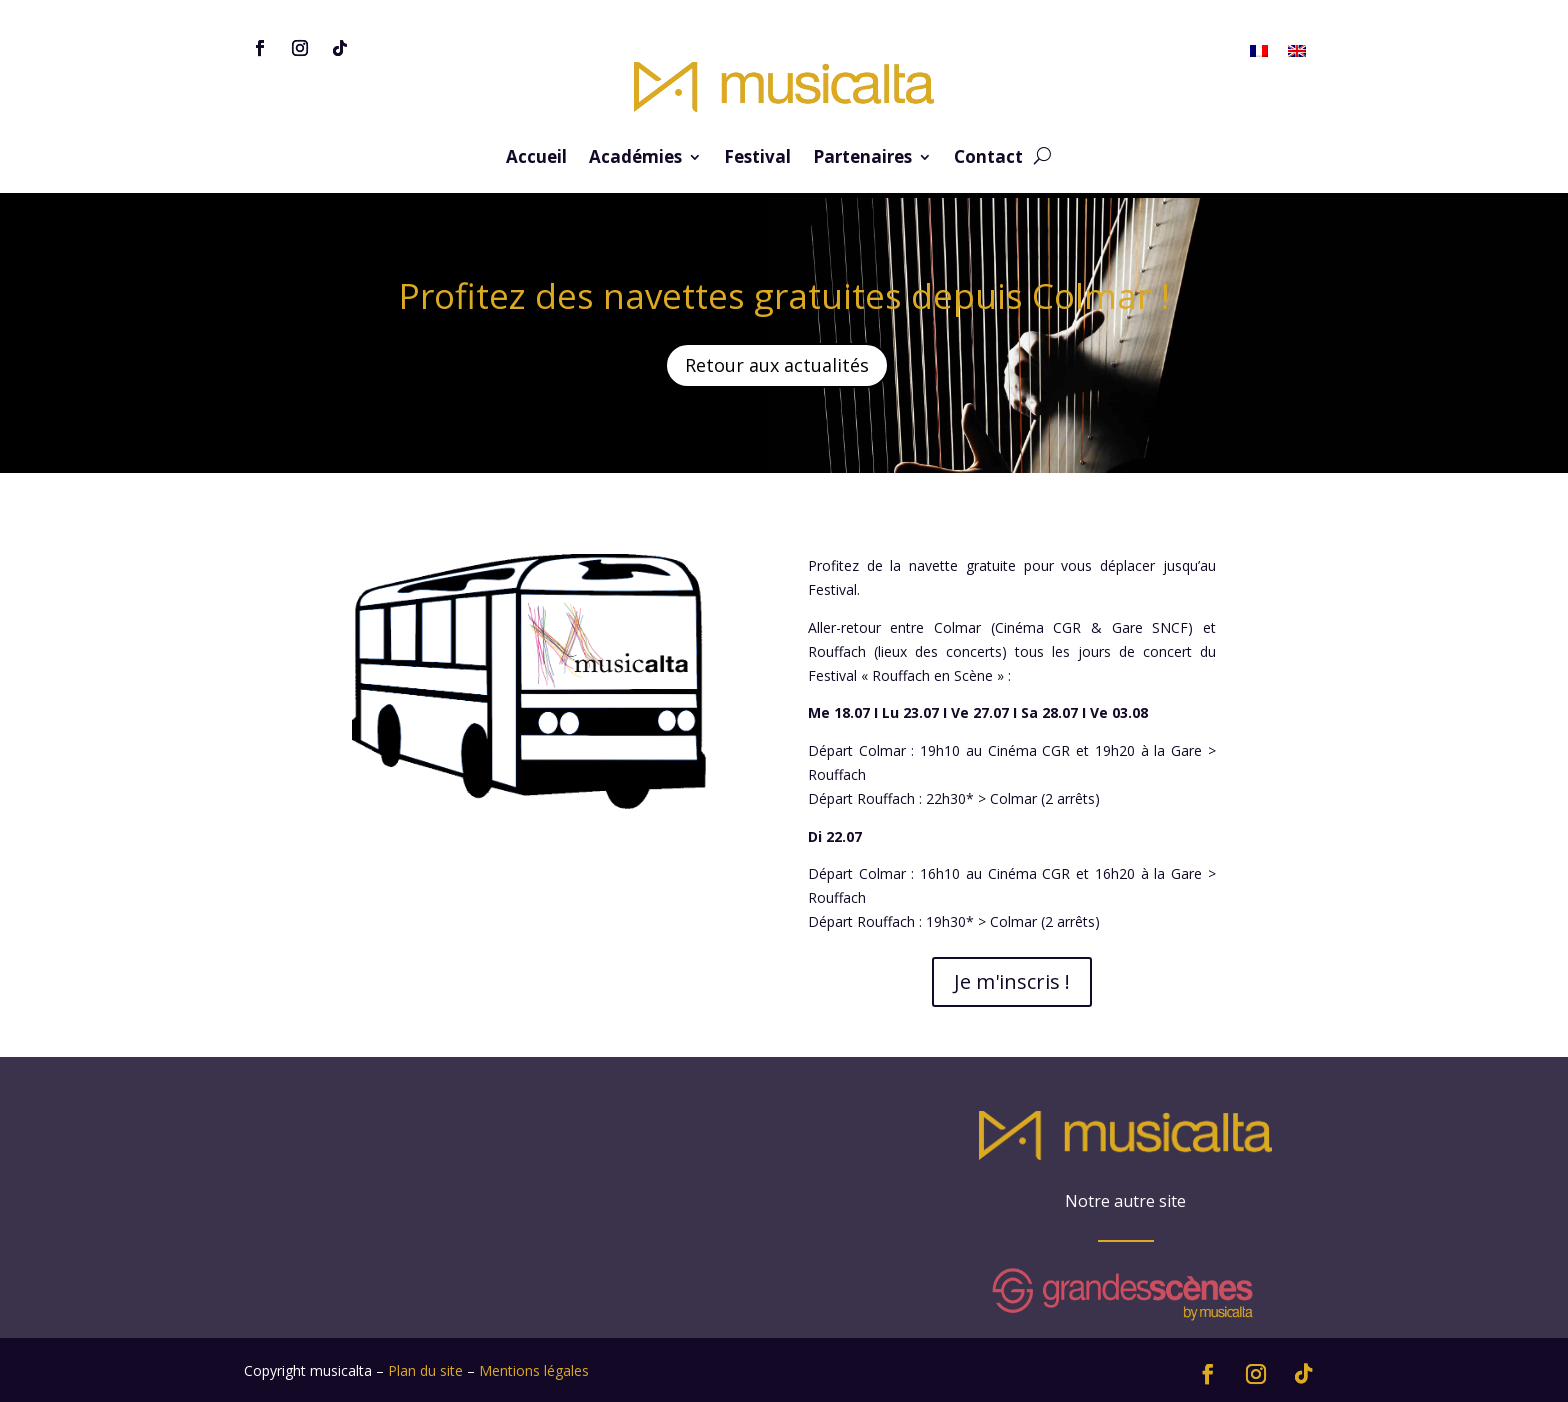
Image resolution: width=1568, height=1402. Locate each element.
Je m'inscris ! (1012, 981)
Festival (757, 159)
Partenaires (862, 159)
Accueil (536, 159)
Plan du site (425, 1370)
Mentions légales (534, 1370)
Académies (635, 159)
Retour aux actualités (777, 365)
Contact (988, 159)
